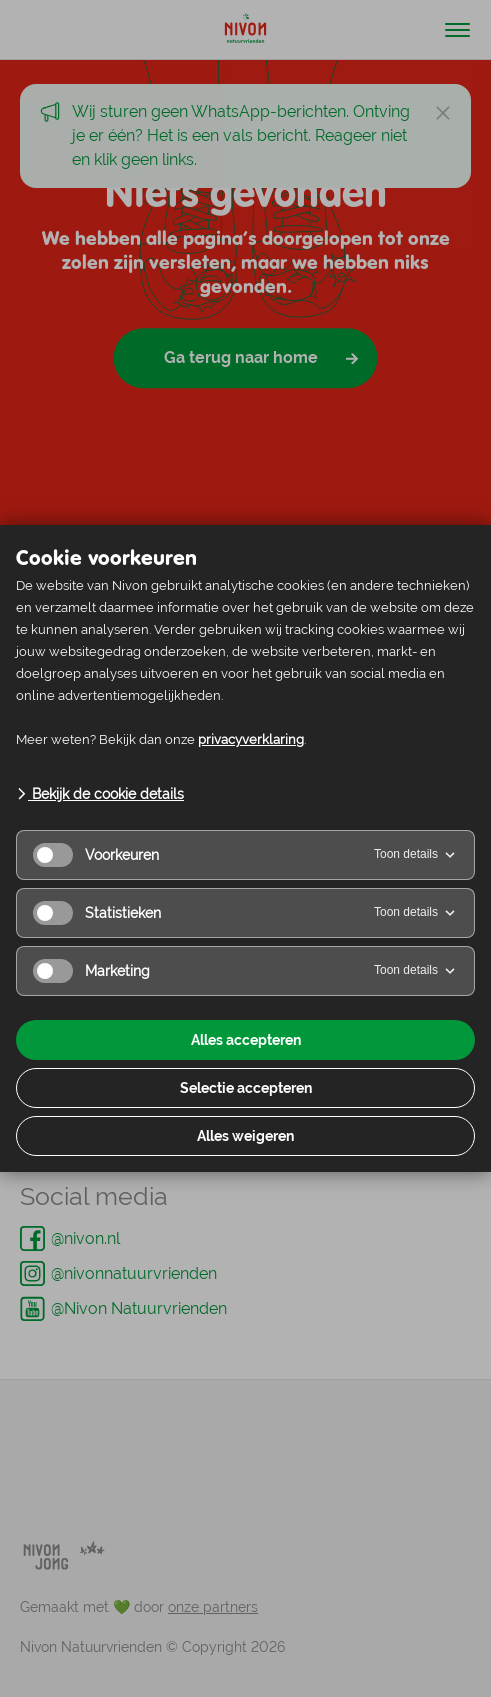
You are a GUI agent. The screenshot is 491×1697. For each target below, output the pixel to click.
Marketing (91, 971)
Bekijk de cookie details (100, 794)
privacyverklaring (251, 739)
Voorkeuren (96, 855)
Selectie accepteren (246, 1088)
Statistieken (97, 913)
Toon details (416, 855)
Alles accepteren (246, 1040)
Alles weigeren (245, 1136)
